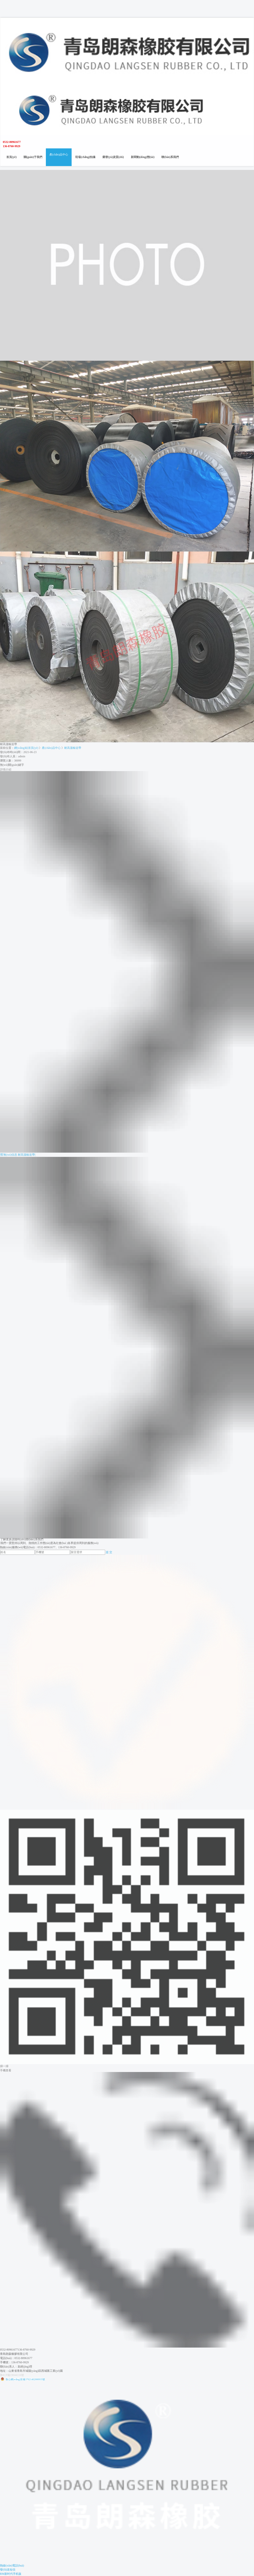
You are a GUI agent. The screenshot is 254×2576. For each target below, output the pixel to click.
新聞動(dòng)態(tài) (142, 156)
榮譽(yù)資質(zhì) (113, 156)
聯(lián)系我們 (170, 156)
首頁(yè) (11, 156)
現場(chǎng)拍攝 (85, 156)
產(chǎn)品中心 (58, 154)
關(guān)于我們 (33, 156)
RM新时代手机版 (10, 2573)
